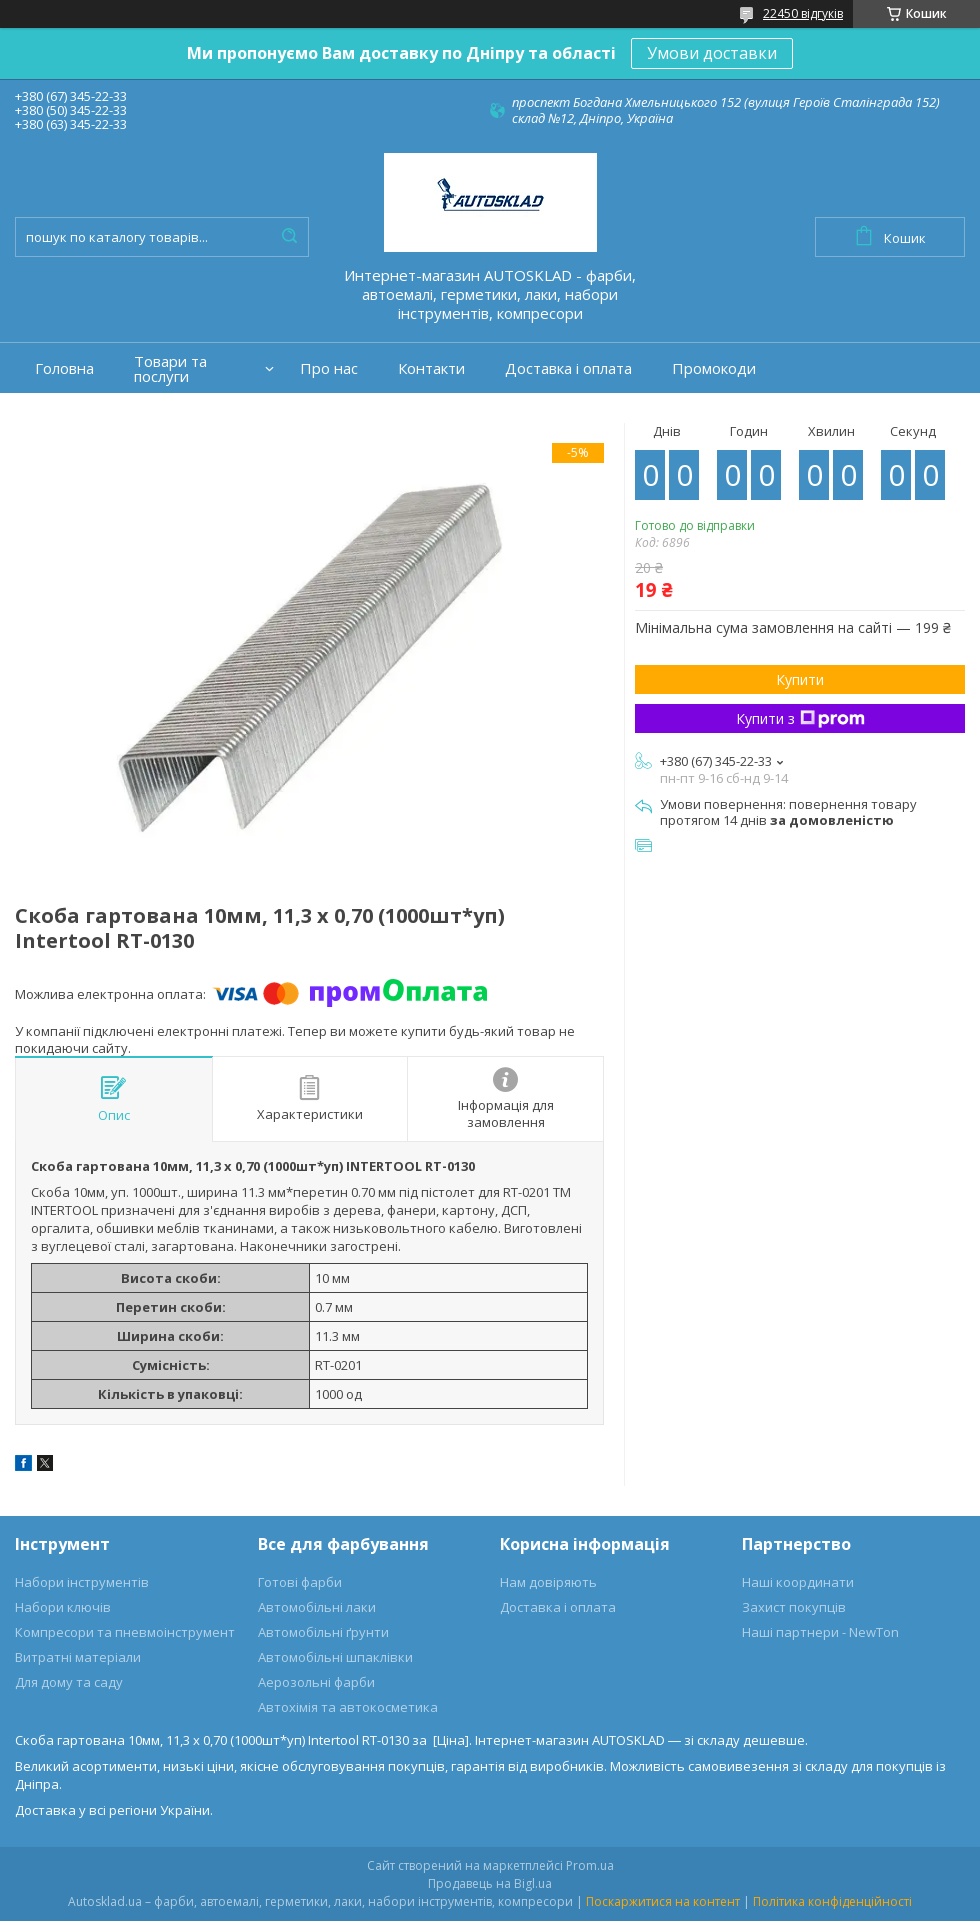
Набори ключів (63, 1607)
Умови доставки (712, 53)
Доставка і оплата (568, 368)
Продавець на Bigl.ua (490, 1883)
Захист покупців (794, 1607)
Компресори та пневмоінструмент (125, 1632)
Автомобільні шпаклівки (335, 1657)
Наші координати (798, 1582)
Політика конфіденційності (832, 1901)
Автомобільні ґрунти (323, 1632)
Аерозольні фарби (316, 1682)
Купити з (800, 718)
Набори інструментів (82, 1582)
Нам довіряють (548, 1582)
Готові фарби (300, 1582)
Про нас (329, 368)
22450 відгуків (803, 13)
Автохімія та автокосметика (348, 1707)
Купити (800, 679)
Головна (64, 368)
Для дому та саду (69, 1682)
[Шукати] (289, 237)
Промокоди (714, 368)
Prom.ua (590, 1865)
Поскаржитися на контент (663, 1901)
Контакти (431, 368)
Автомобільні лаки (317, 1607)
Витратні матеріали (78, 1657)
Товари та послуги (170, 369)
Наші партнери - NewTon (820, 1632)
